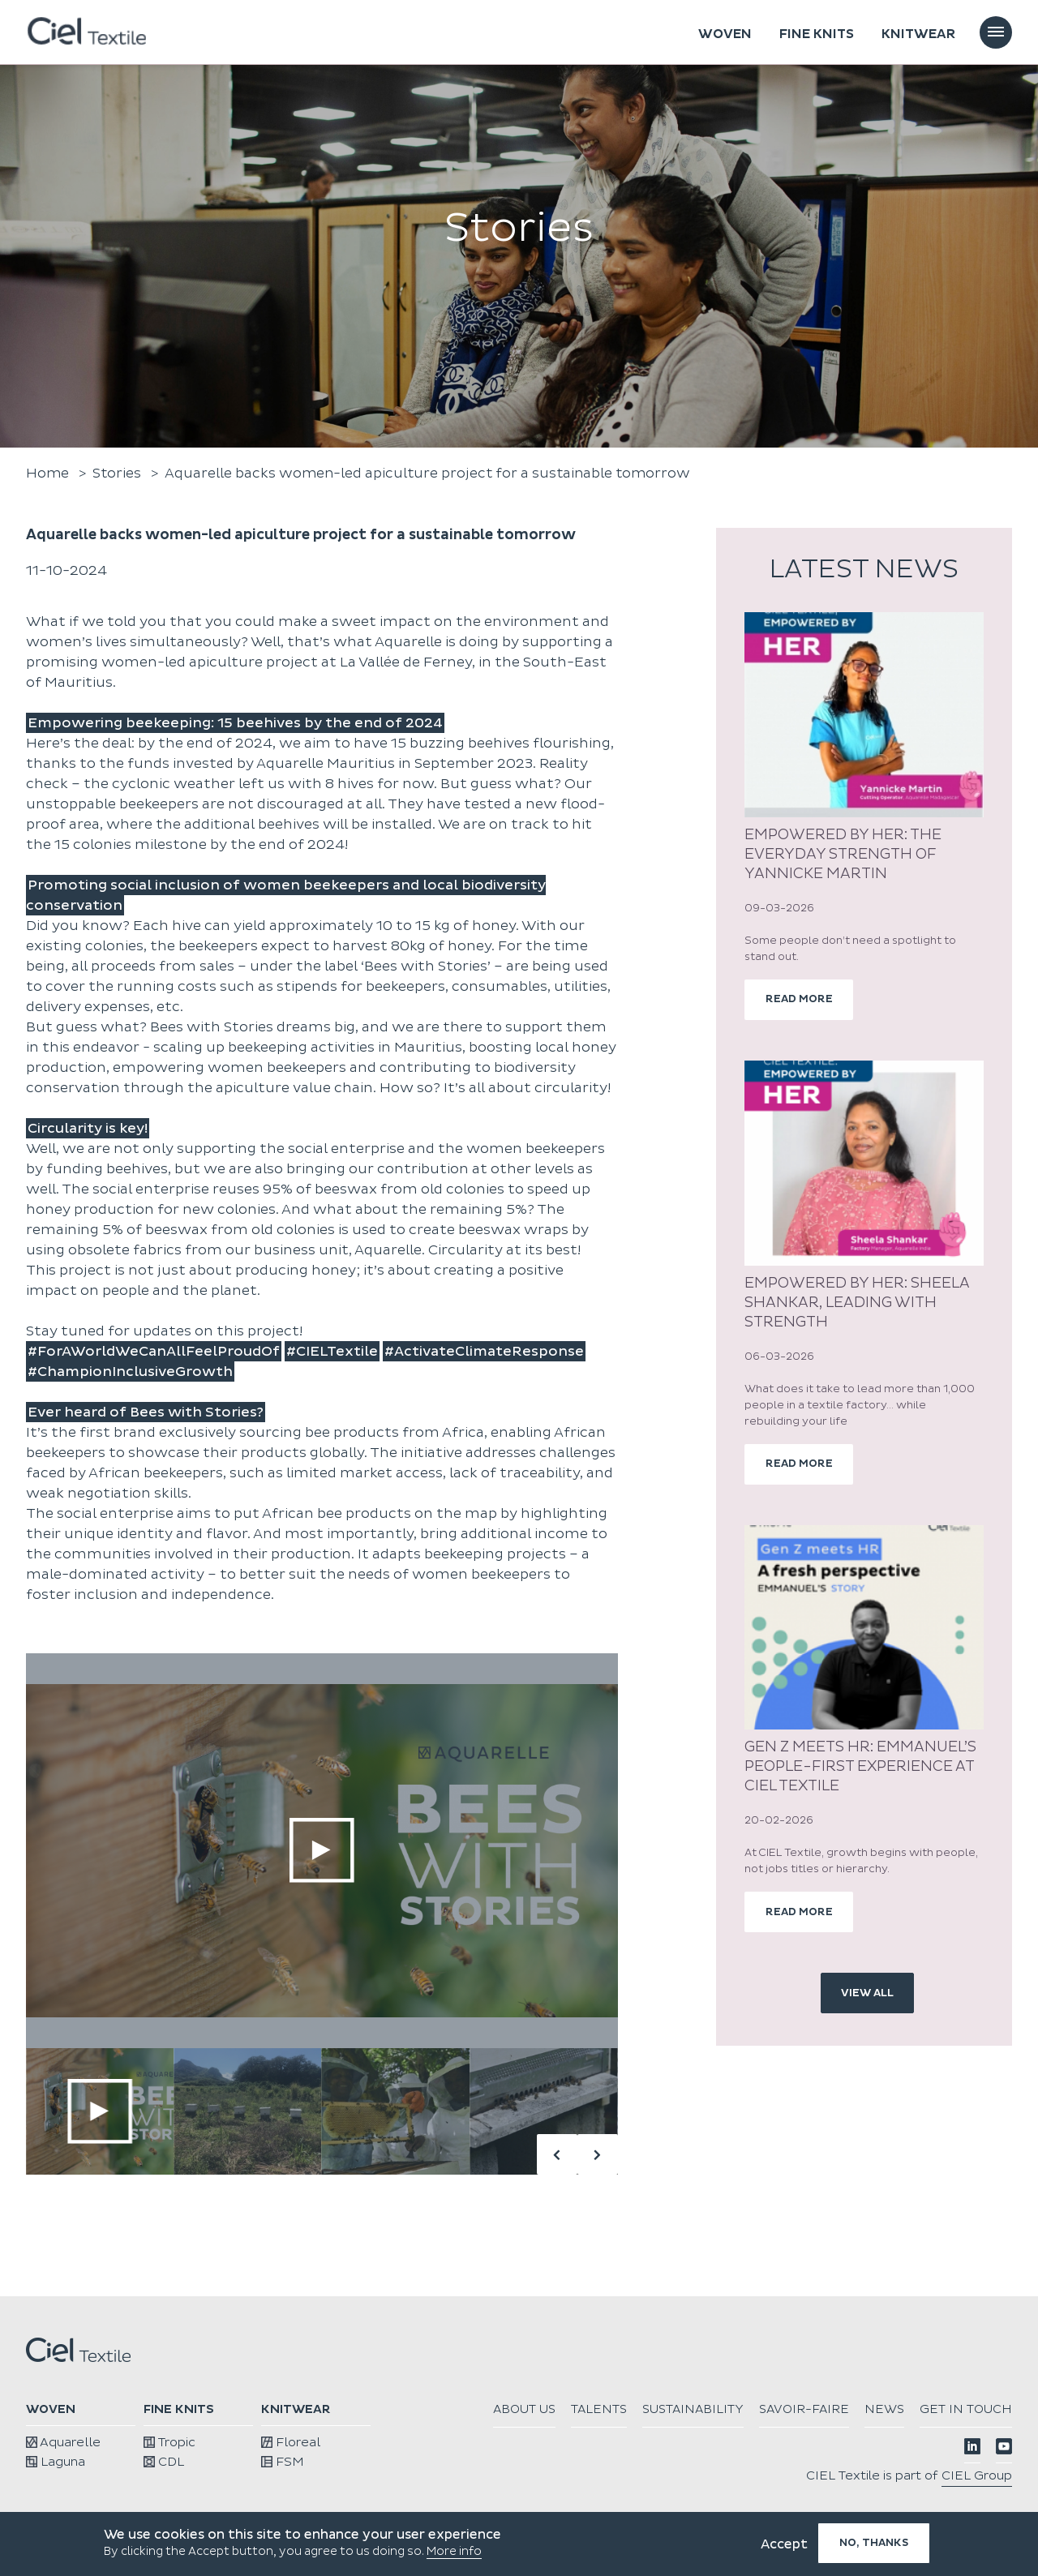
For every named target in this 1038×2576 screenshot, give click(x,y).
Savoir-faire (909, 2409)
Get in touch (965, 2437)
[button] (597, 2154)
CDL (164, 2462)
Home (48, 473)
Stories (118, 473)
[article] (864, 816)
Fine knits (816, 34)
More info (454, 2551)
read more (800, 999)
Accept (784, 2544)
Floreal (290, 2442)
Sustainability (795, 2409)
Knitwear (918, 34)
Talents (698, 2409)
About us (622, 2409)
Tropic (169, 2442)
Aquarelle (63, 2442)
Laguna (55, 2462)
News (992, 2409)
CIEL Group (976, 2504)
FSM (282, 2462)
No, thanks (873, 2542)
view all (867, 1996)
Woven (725, 34)
